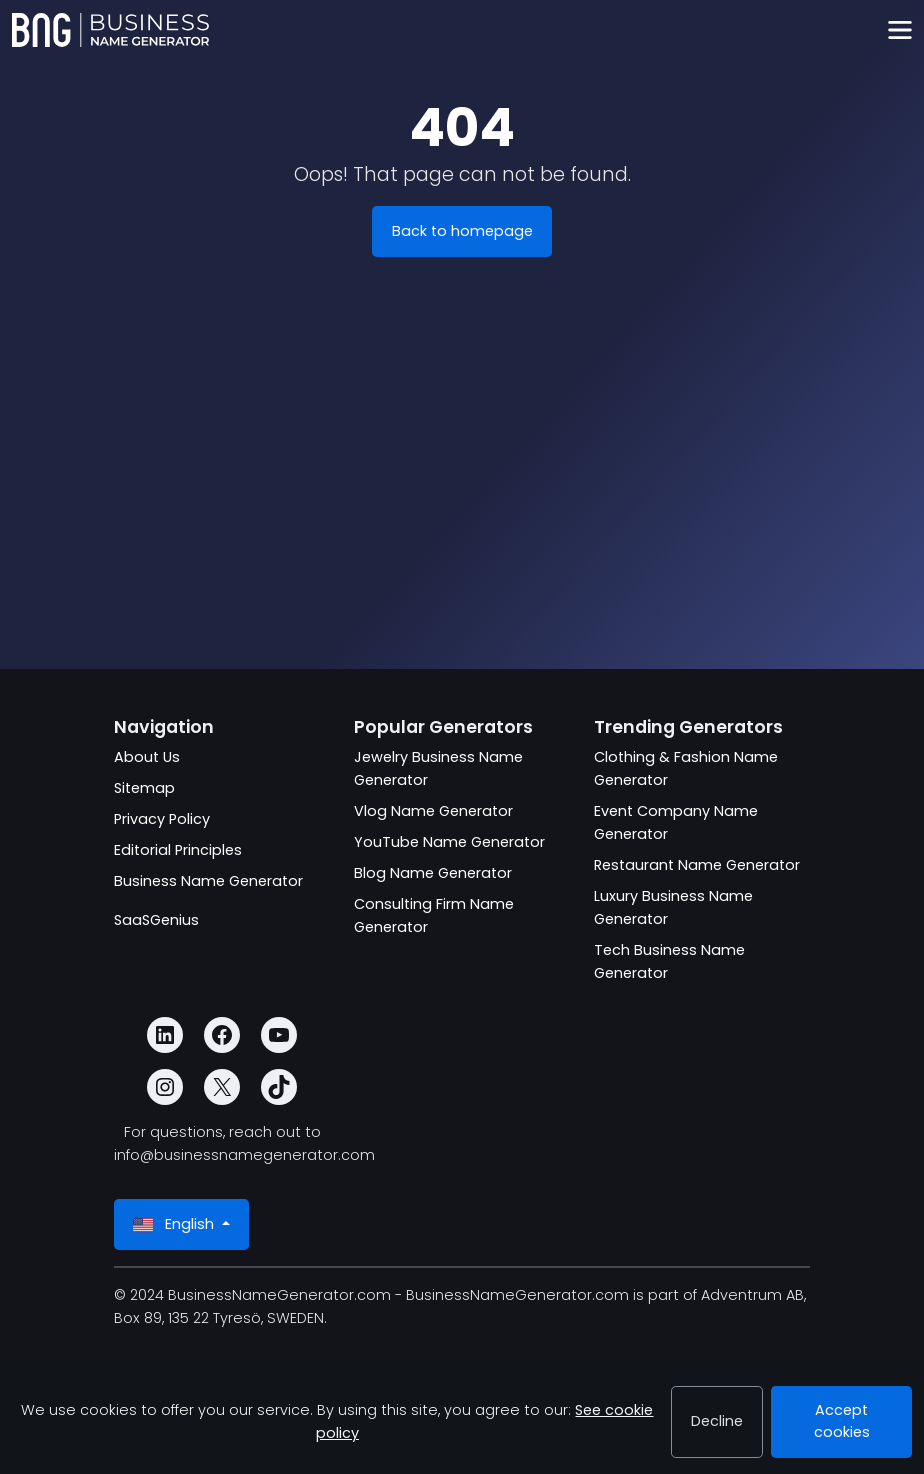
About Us (147, 757)
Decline (717, 1421)
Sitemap (144, 788)
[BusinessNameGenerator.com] (110, 30)
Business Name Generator (208, 881)
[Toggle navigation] (899, 30)
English (175, 1224)
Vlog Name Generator (433, 811)
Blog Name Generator (433, 873)
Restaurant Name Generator (697, 865)
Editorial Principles (178, 850)
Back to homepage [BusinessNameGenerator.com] (462, 231)
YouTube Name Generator (449, 842)
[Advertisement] (462, 503)
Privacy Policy (162, 819)
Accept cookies (842, 1421)
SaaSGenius (156, 920)
